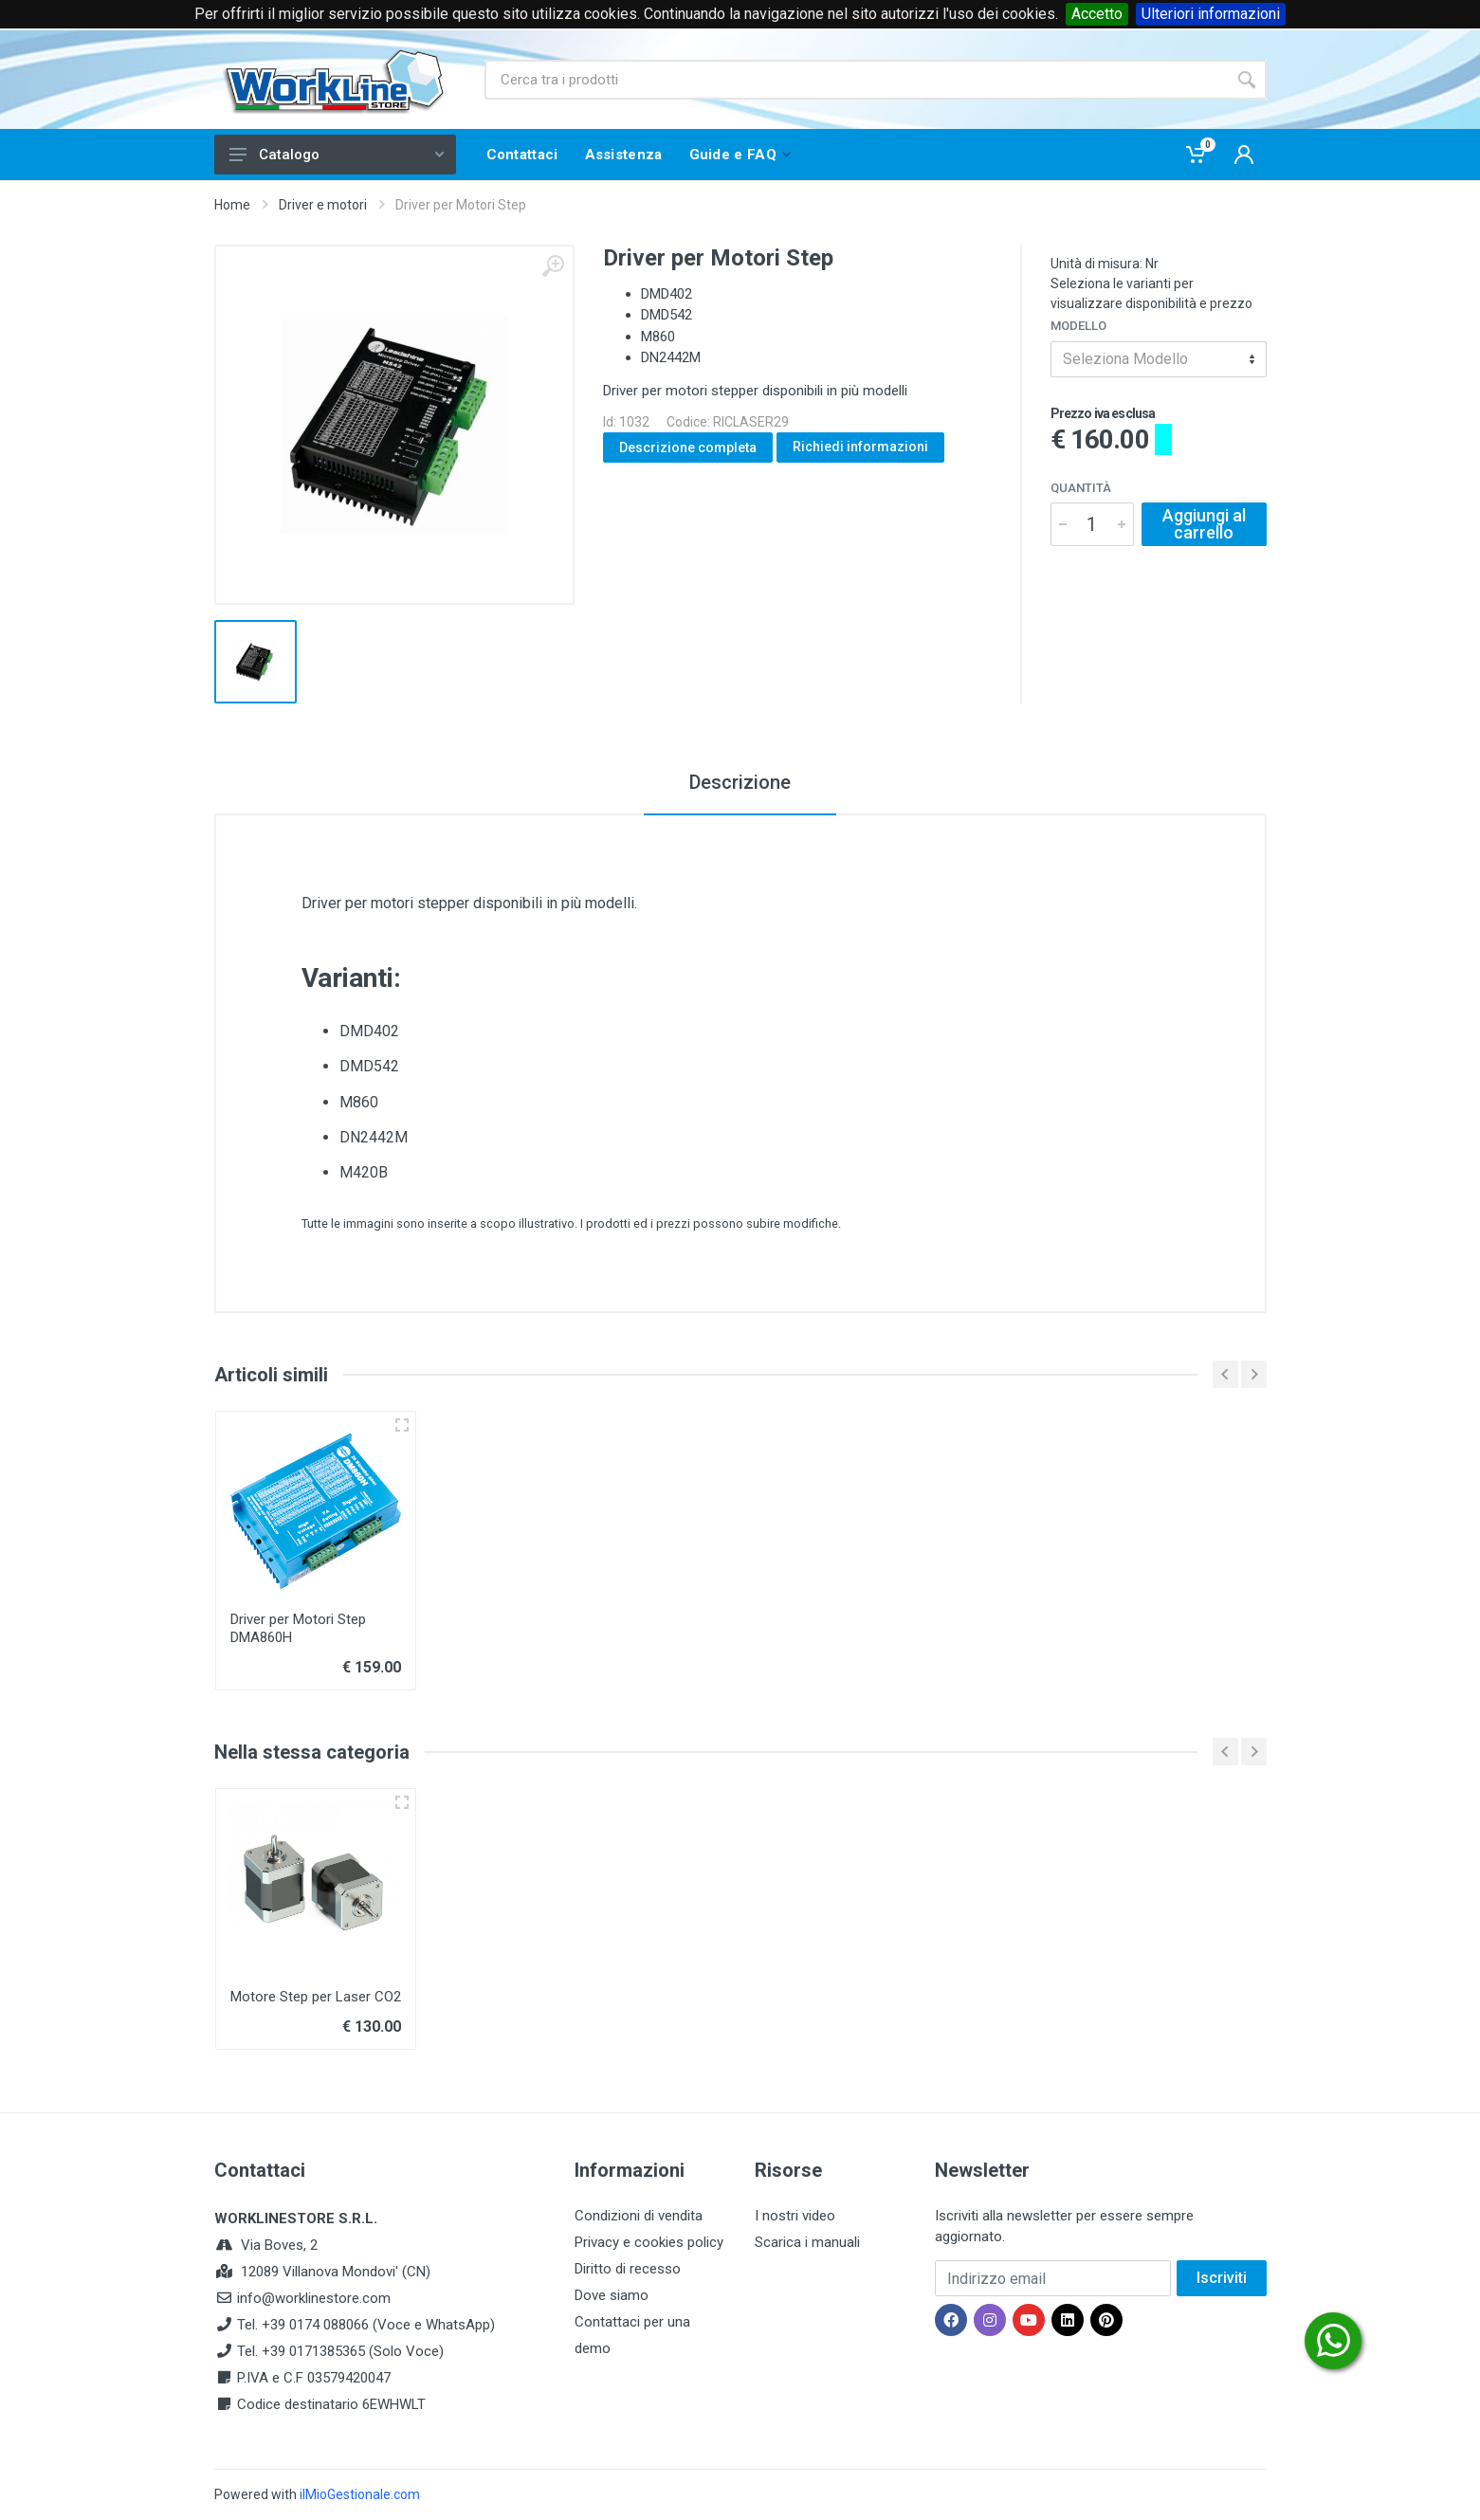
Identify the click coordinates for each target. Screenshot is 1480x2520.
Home (232, 204)
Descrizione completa (688, 447)
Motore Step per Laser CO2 (315, 1996)
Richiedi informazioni (860, 446)
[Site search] (855, 80)
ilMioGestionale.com (360, 2494)
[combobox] (1159, 359)
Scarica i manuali (807, 2242)
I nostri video (795, 2215)
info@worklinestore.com (314, 2298)
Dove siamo (612, 2295)
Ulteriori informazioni (1211, 14)
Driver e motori (323, 204)
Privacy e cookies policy (649, 2242)
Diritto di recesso (628, 2268)
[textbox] (1158, 359)
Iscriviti (1222, 2278)
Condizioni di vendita (639, 2215)
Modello (1078, 326)
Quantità (1081, 488)
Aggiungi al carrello (1204, 523)
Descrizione (740, 782)
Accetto (1097, 14)
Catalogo (336, 154)
